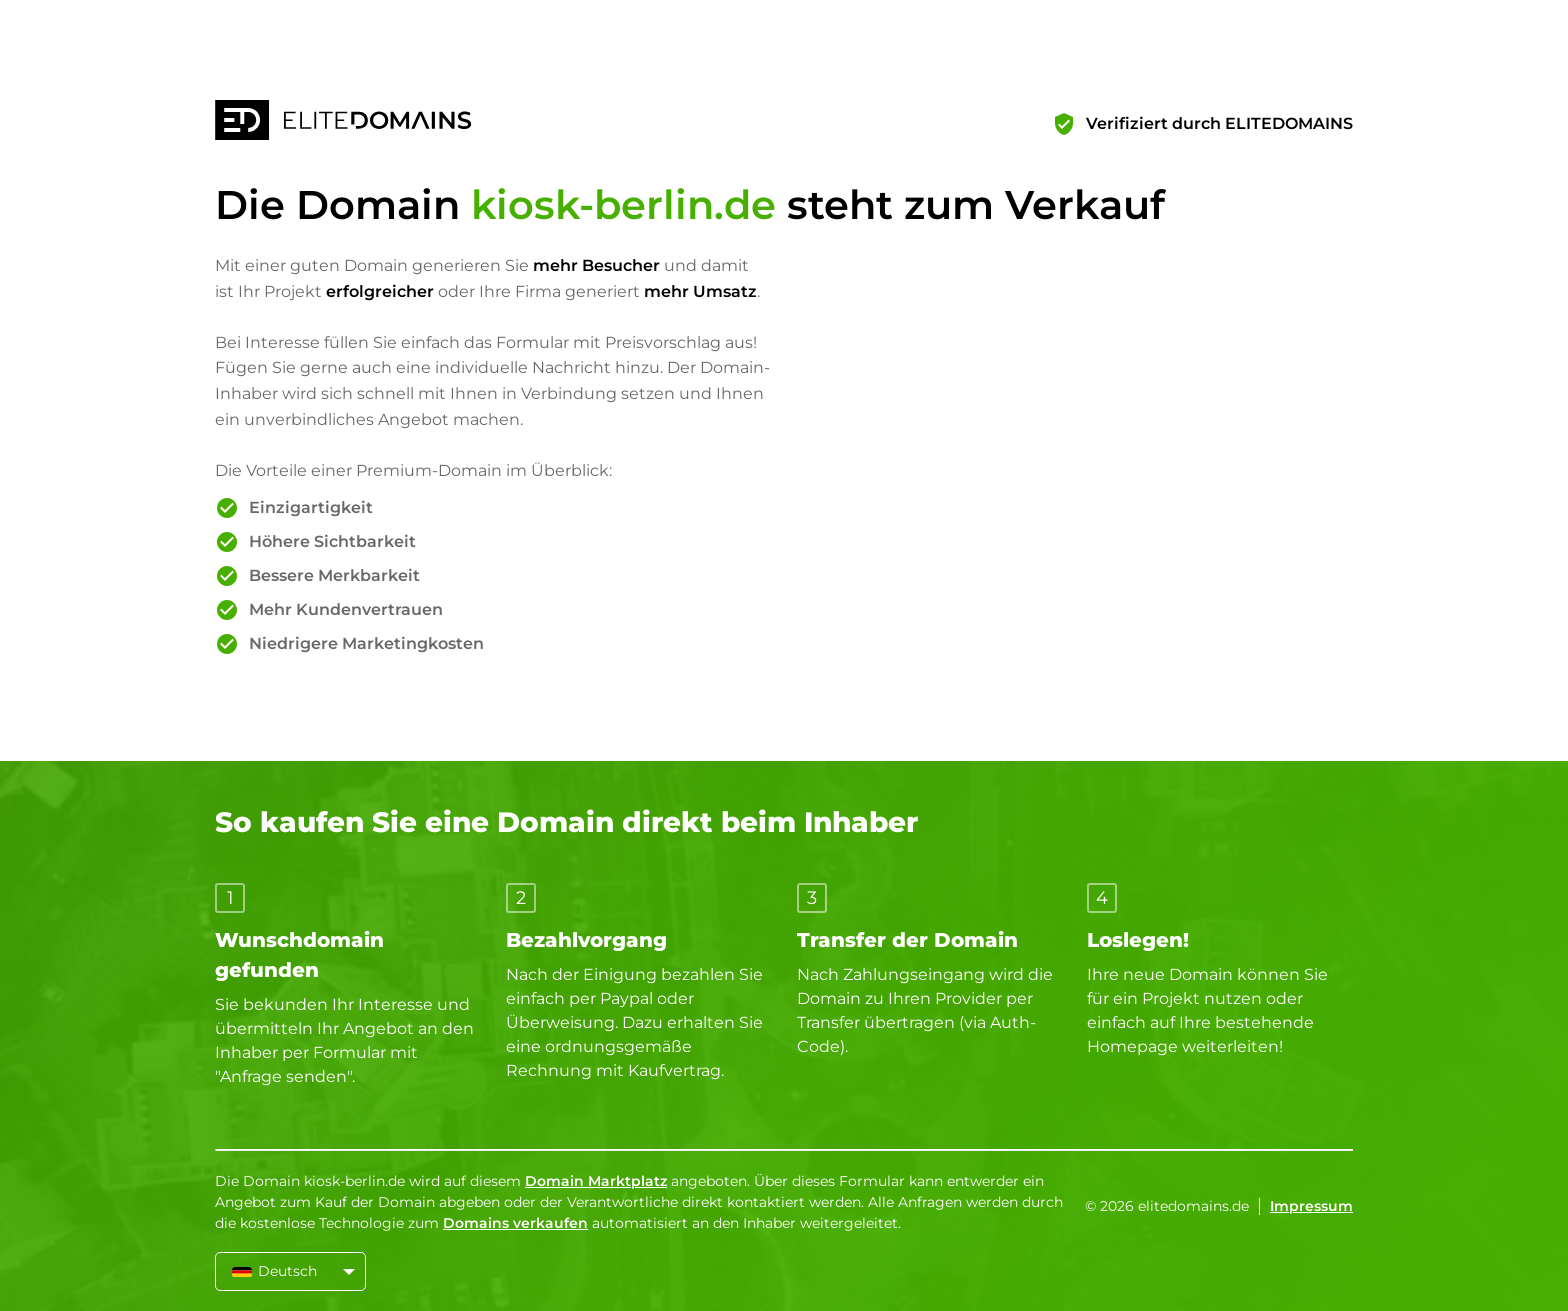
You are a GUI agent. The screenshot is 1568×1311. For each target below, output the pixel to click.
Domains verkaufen (515, 1223)
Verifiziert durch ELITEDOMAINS (1219, 123)
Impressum (1311, 1206)
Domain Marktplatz (596, 1181)
